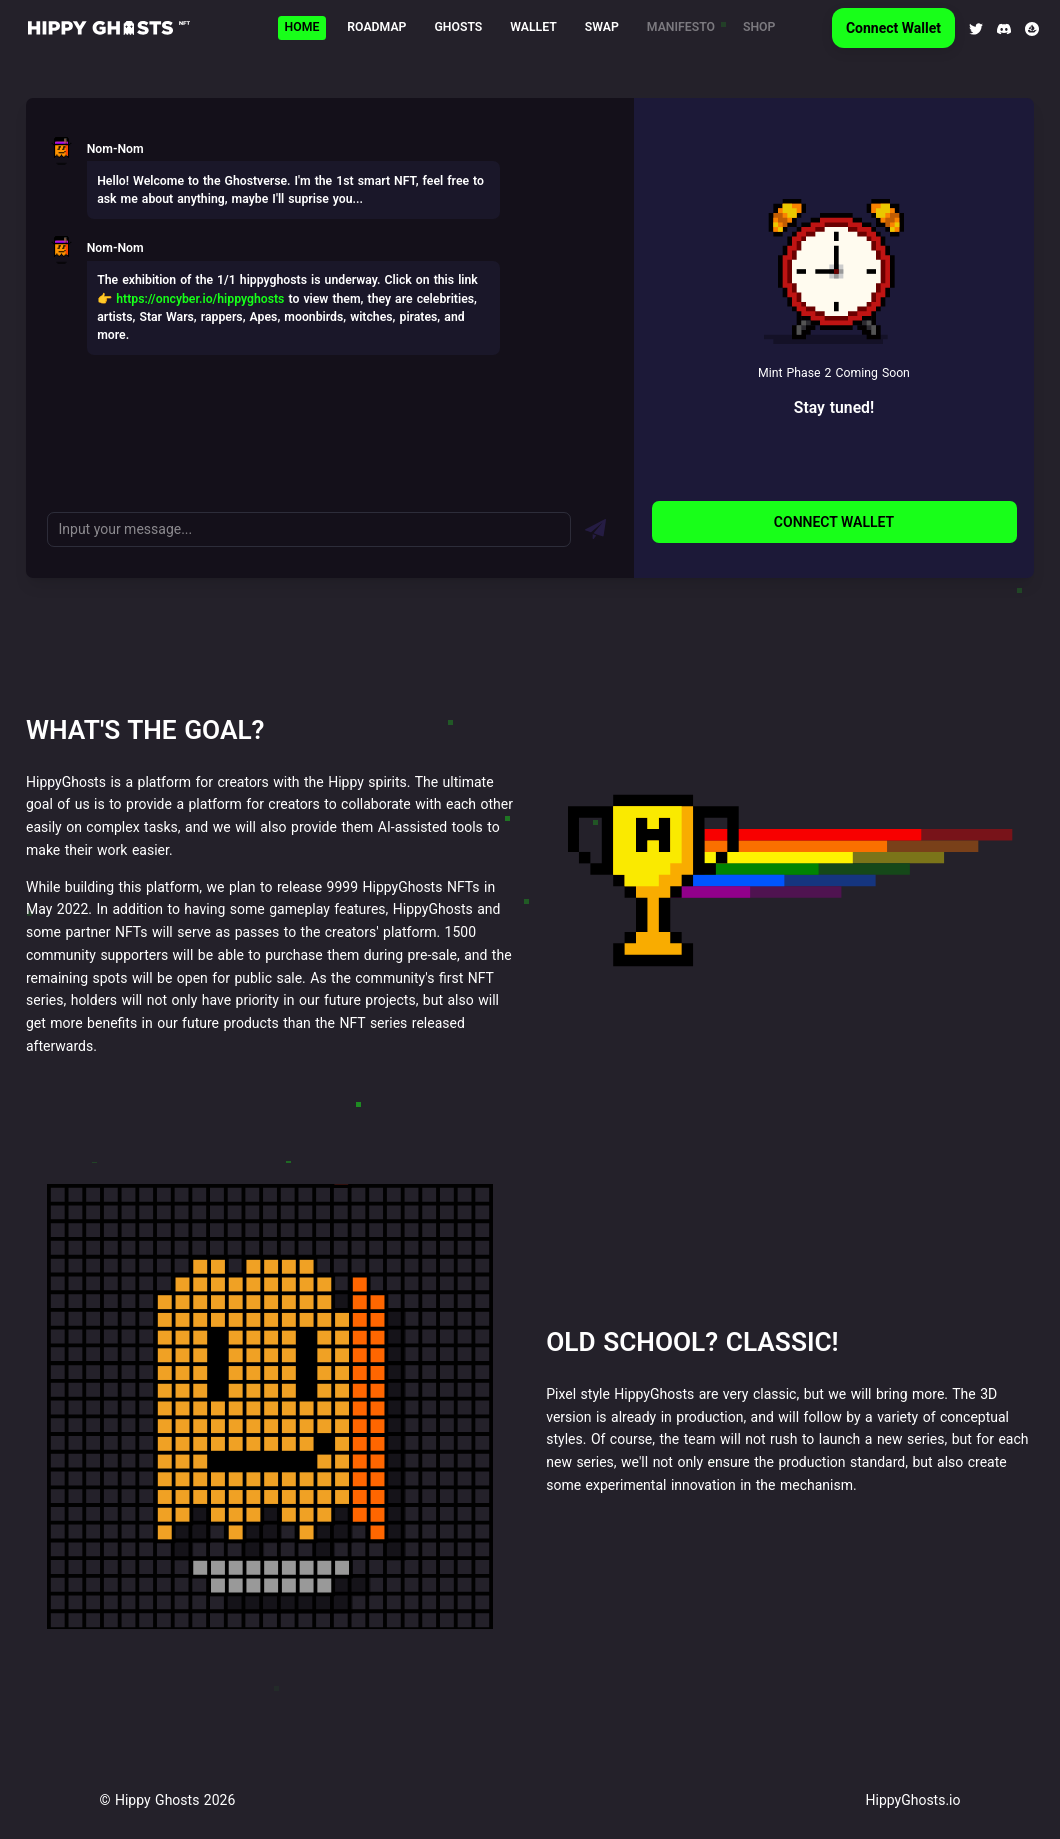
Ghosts (458, 27)
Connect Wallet (893, 28)
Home (302, 27)
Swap (602, 27)
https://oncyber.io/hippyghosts (200, 299)
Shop (759, 27)
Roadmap (376, 27)
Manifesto (681, 27)
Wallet (533, 27)
